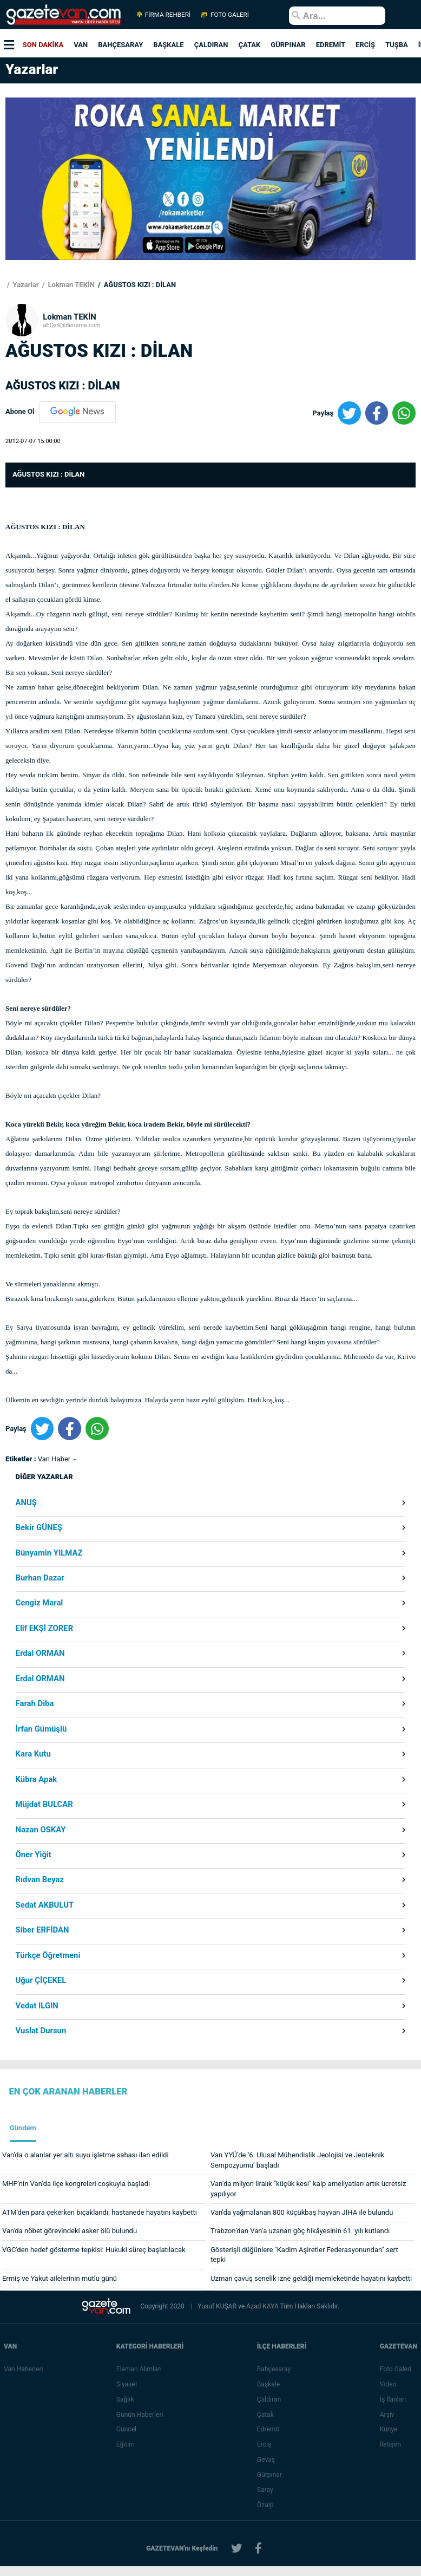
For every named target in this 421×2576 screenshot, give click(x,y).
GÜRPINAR (288, 45)
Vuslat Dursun (41, 2031)
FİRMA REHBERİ (164, 14)
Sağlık (125, 2399)
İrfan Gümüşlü (41, 1729)
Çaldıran (269, 2399)
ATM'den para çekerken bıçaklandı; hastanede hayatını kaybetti (99, 2212)
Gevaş (266, 2459)
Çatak (265, 2414)
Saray (265, 2490)
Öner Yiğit (33, 1855)
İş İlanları (393, 2399)
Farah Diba (35, 1704)
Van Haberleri (23, 2369)
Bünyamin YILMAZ (49, 1553)
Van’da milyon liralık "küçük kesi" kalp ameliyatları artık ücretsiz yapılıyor (308, 2189)
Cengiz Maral (39, 1603)
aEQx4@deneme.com (72, 325)
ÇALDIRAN (211, 45)
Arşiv (387, 2414)
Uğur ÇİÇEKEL (41, 1980)
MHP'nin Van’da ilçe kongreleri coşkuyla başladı (76, 2184)
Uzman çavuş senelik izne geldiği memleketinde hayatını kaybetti (311, 2278)
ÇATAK (249, 45)
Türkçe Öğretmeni (48, 1955)
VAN (81, 45)
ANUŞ (26, 1503)
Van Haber (55, 1459)
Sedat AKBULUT (45, 1905)
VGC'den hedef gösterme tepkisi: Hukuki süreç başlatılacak (94, 2250)
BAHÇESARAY (120, 45)
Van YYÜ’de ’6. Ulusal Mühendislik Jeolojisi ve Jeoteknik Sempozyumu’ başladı (297, 2160)
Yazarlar (24, 285)
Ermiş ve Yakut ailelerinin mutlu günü (59, 2278)
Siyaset (126, 2384)
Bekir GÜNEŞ (39, 1528)
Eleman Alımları (139, 2369)
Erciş (264, 2444)
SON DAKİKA (43, 45)
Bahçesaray (274, 2369)
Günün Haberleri (139, 2414)
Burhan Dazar (40, 1578)
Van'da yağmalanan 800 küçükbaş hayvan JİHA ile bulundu (301, 2212)
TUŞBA (396, 45)
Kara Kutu (33, 1754)
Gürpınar (269, 2475)
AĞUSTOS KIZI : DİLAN (139, 285)
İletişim (390, 2444)
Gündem (23, 2128)
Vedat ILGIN (37, 2006)
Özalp (265, 2505)
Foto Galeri (395, 2369)
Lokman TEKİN (70, 285)
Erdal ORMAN (40, 1653)
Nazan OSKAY (41, 1830)
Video (388, 2384)
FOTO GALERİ (224, 14)
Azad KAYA (263, 2306)
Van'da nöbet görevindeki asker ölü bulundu (69, 2231)
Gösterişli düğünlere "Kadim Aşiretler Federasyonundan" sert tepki (304, 2255)
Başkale (268, 2384)
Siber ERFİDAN (42, 1930)
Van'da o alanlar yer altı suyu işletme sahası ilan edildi (85, 2155)
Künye (389, 2429)
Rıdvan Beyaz (40, 1880)
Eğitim (125, 2444)
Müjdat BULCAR (44, 1804)
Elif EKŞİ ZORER (45, 1628)
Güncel (126, 2429)
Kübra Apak (36, 1779)
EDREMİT (330, 45)
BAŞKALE (168, 45)
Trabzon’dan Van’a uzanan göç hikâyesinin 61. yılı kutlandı (300, 2231)
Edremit (268, 2429)
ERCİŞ (365, 45)
